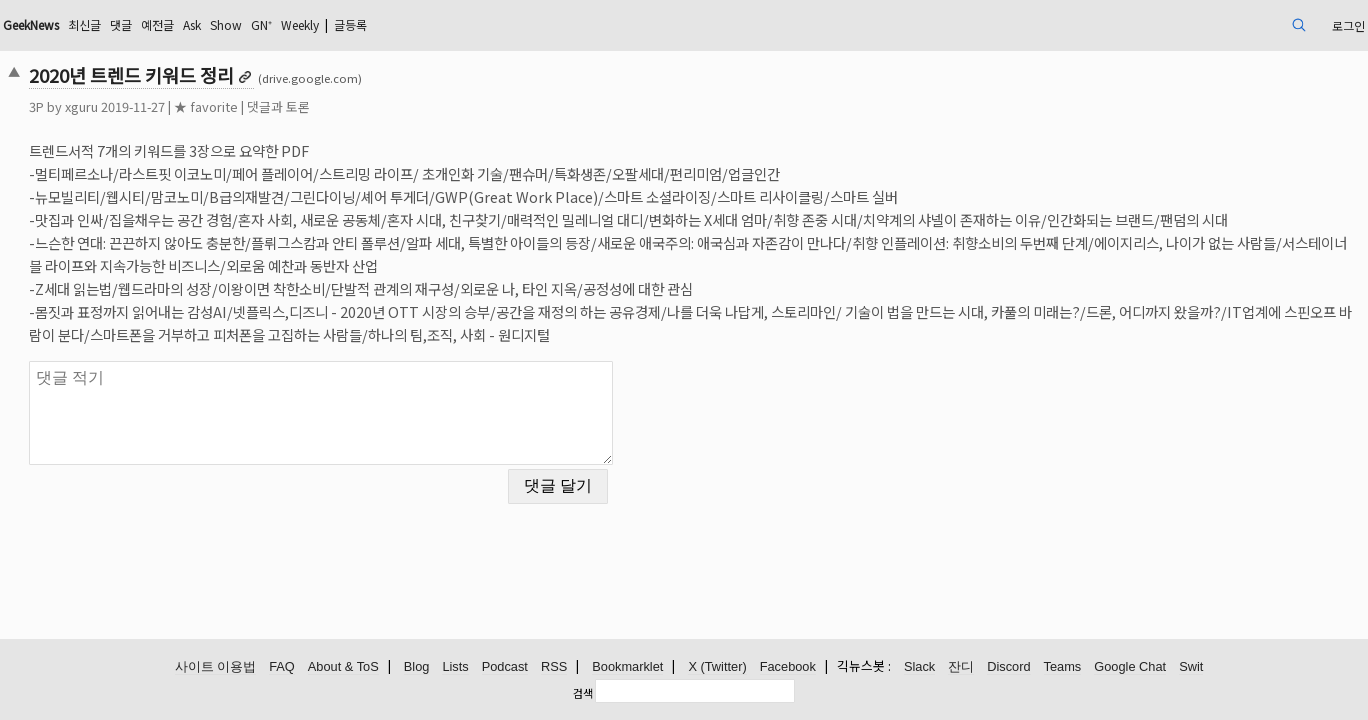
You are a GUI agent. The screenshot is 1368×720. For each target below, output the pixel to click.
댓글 (282, 24)
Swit (1191, 667)
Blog (417, 667)
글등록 (553, 24)
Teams (1063, 667)
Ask (364, 24)
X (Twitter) (717, 667)
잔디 (961, 667)
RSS (554, 667)
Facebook (788, 667)
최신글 (240, 24)
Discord (1008, 667)
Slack (919, 667)
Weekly (492, 24)
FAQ (282, 667)
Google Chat (1130, 667)
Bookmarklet (627, 667)
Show (404, 24)
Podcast (505, 667)
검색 (583, 693)
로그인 (1208, 24)
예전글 (323, 24)
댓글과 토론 (410, 106)
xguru (213, 106)
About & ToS (343, 667)
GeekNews (176, 24)
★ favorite (338, 106)
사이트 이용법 (216, 667)
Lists (455, 667)
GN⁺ (445, 24)
